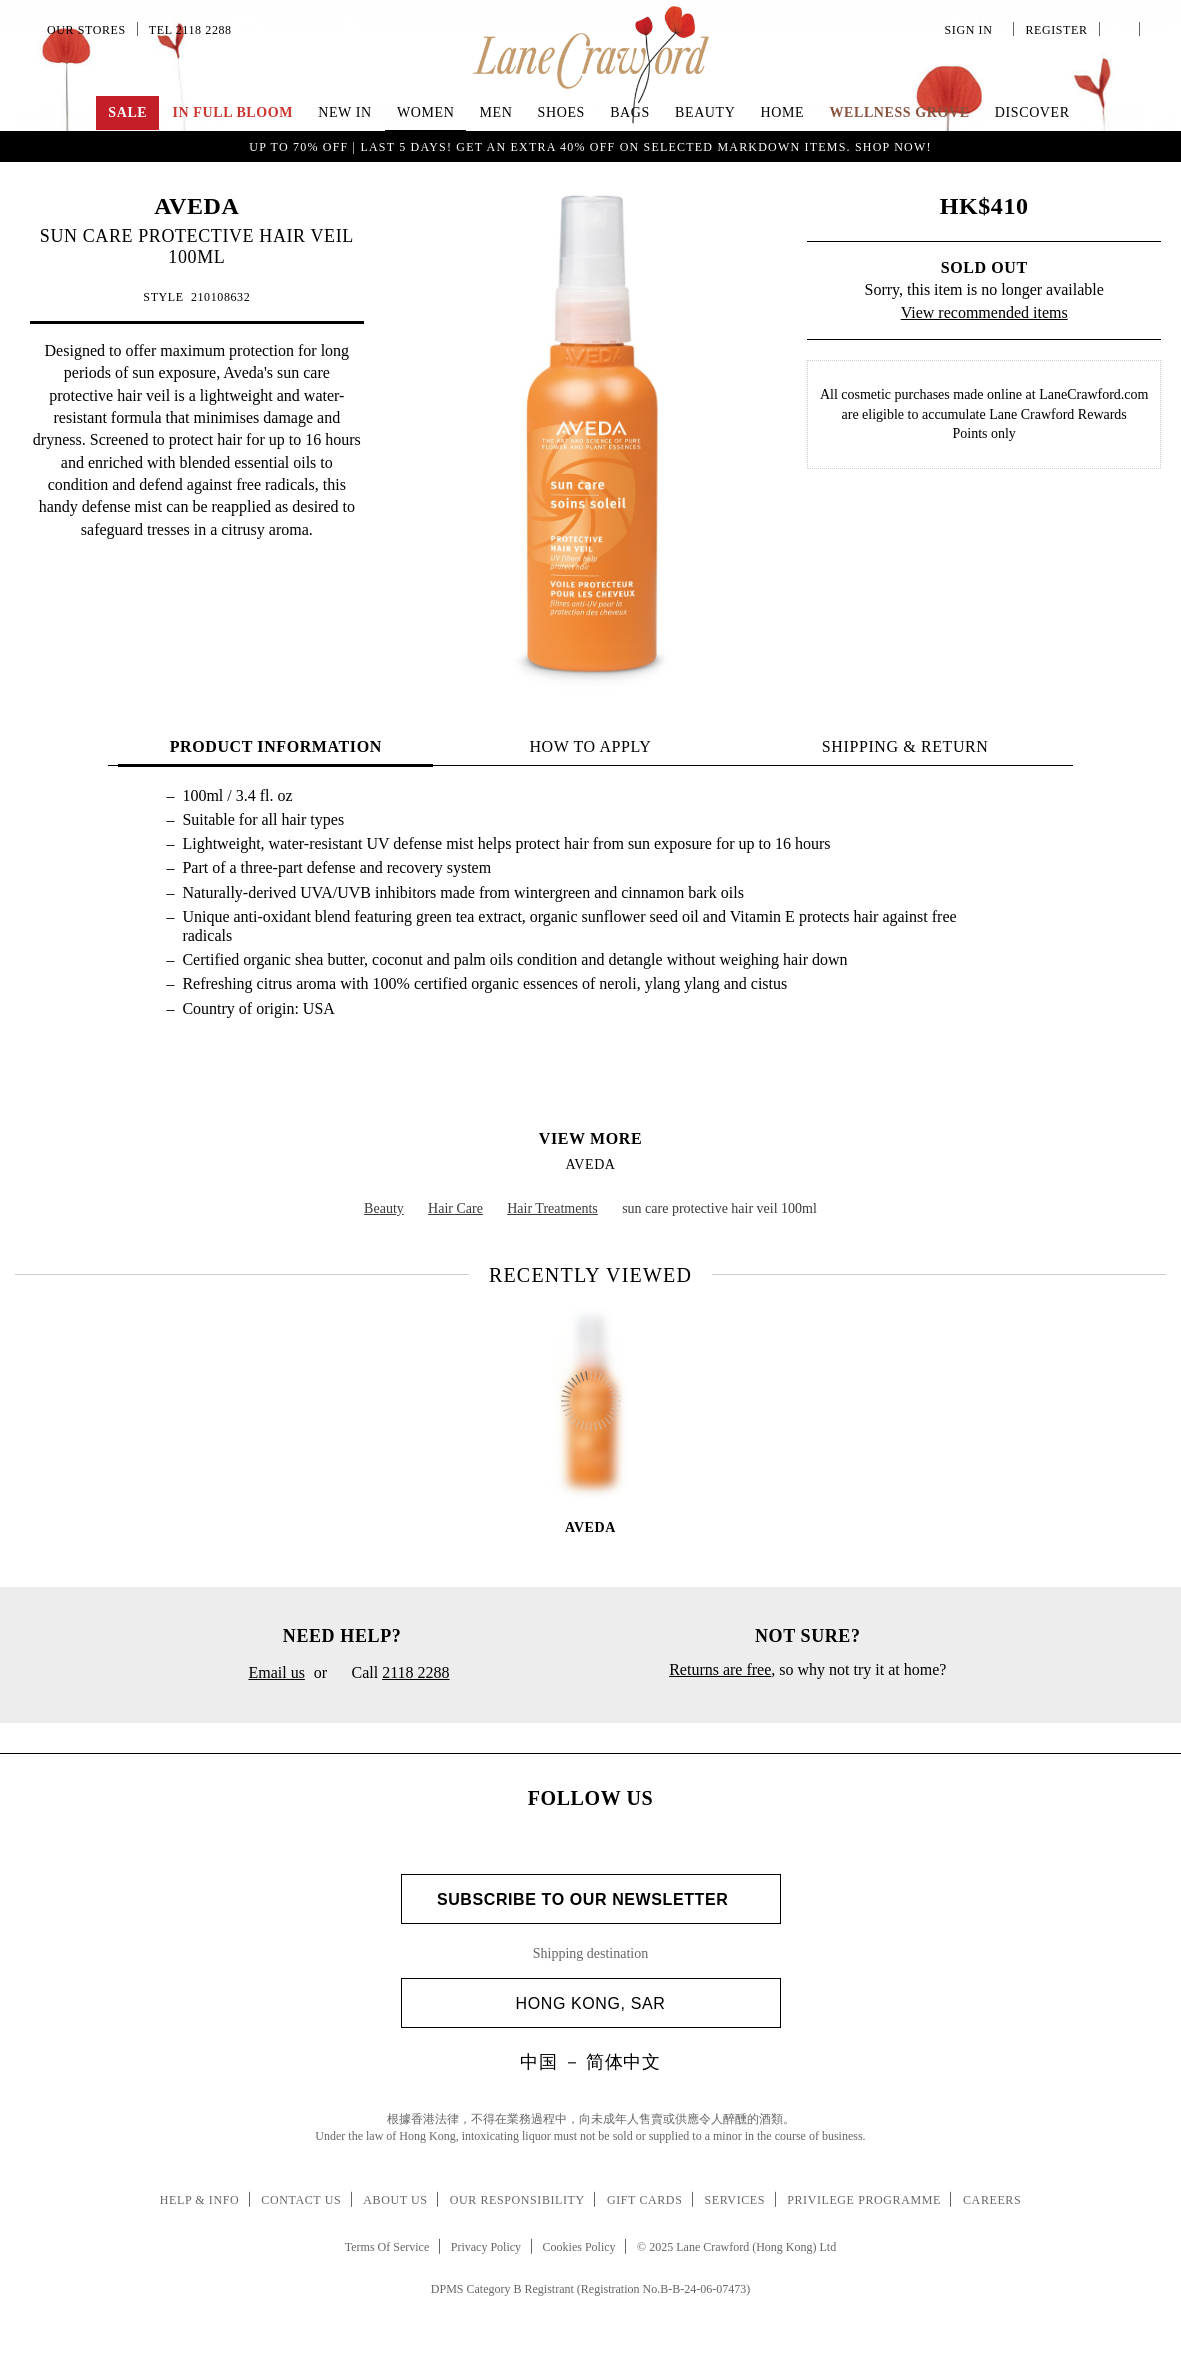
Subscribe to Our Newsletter (590, 1899)
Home (783, 112)
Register (1054, 30)
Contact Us (301, 2200)
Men (496, 112)
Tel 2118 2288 (190, 30)
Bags (630, 112)
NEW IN (345, 112)
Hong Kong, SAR (640, 2003)
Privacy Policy (486, 2247)
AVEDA (196, 206)
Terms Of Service (387, 2247)
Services (735, 2200)
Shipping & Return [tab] (905, 746)
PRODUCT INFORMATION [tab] (276, 746)
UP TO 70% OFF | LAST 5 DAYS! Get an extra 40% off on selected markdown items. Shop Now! (590, 147)
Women (425, 112)
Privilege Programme (864, 2200)
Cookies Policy (579, 2247)
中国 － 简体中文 (590, 2062)
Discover (1032, 112)
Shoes (561, 112)
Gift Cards (644, 2200)
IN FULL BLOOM (232, 112)
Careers (992, 2200)
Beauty (705, 112)
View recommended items (984, 312)
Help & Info (200, 2200)
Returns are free (720, 1669)
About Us (395, 2200)
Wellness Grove (899, 112)
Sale (127, 112)
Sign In (972, 30)
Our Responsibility (517, 2200)
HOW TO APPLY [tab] (590, 746)
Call (392, 1674)
